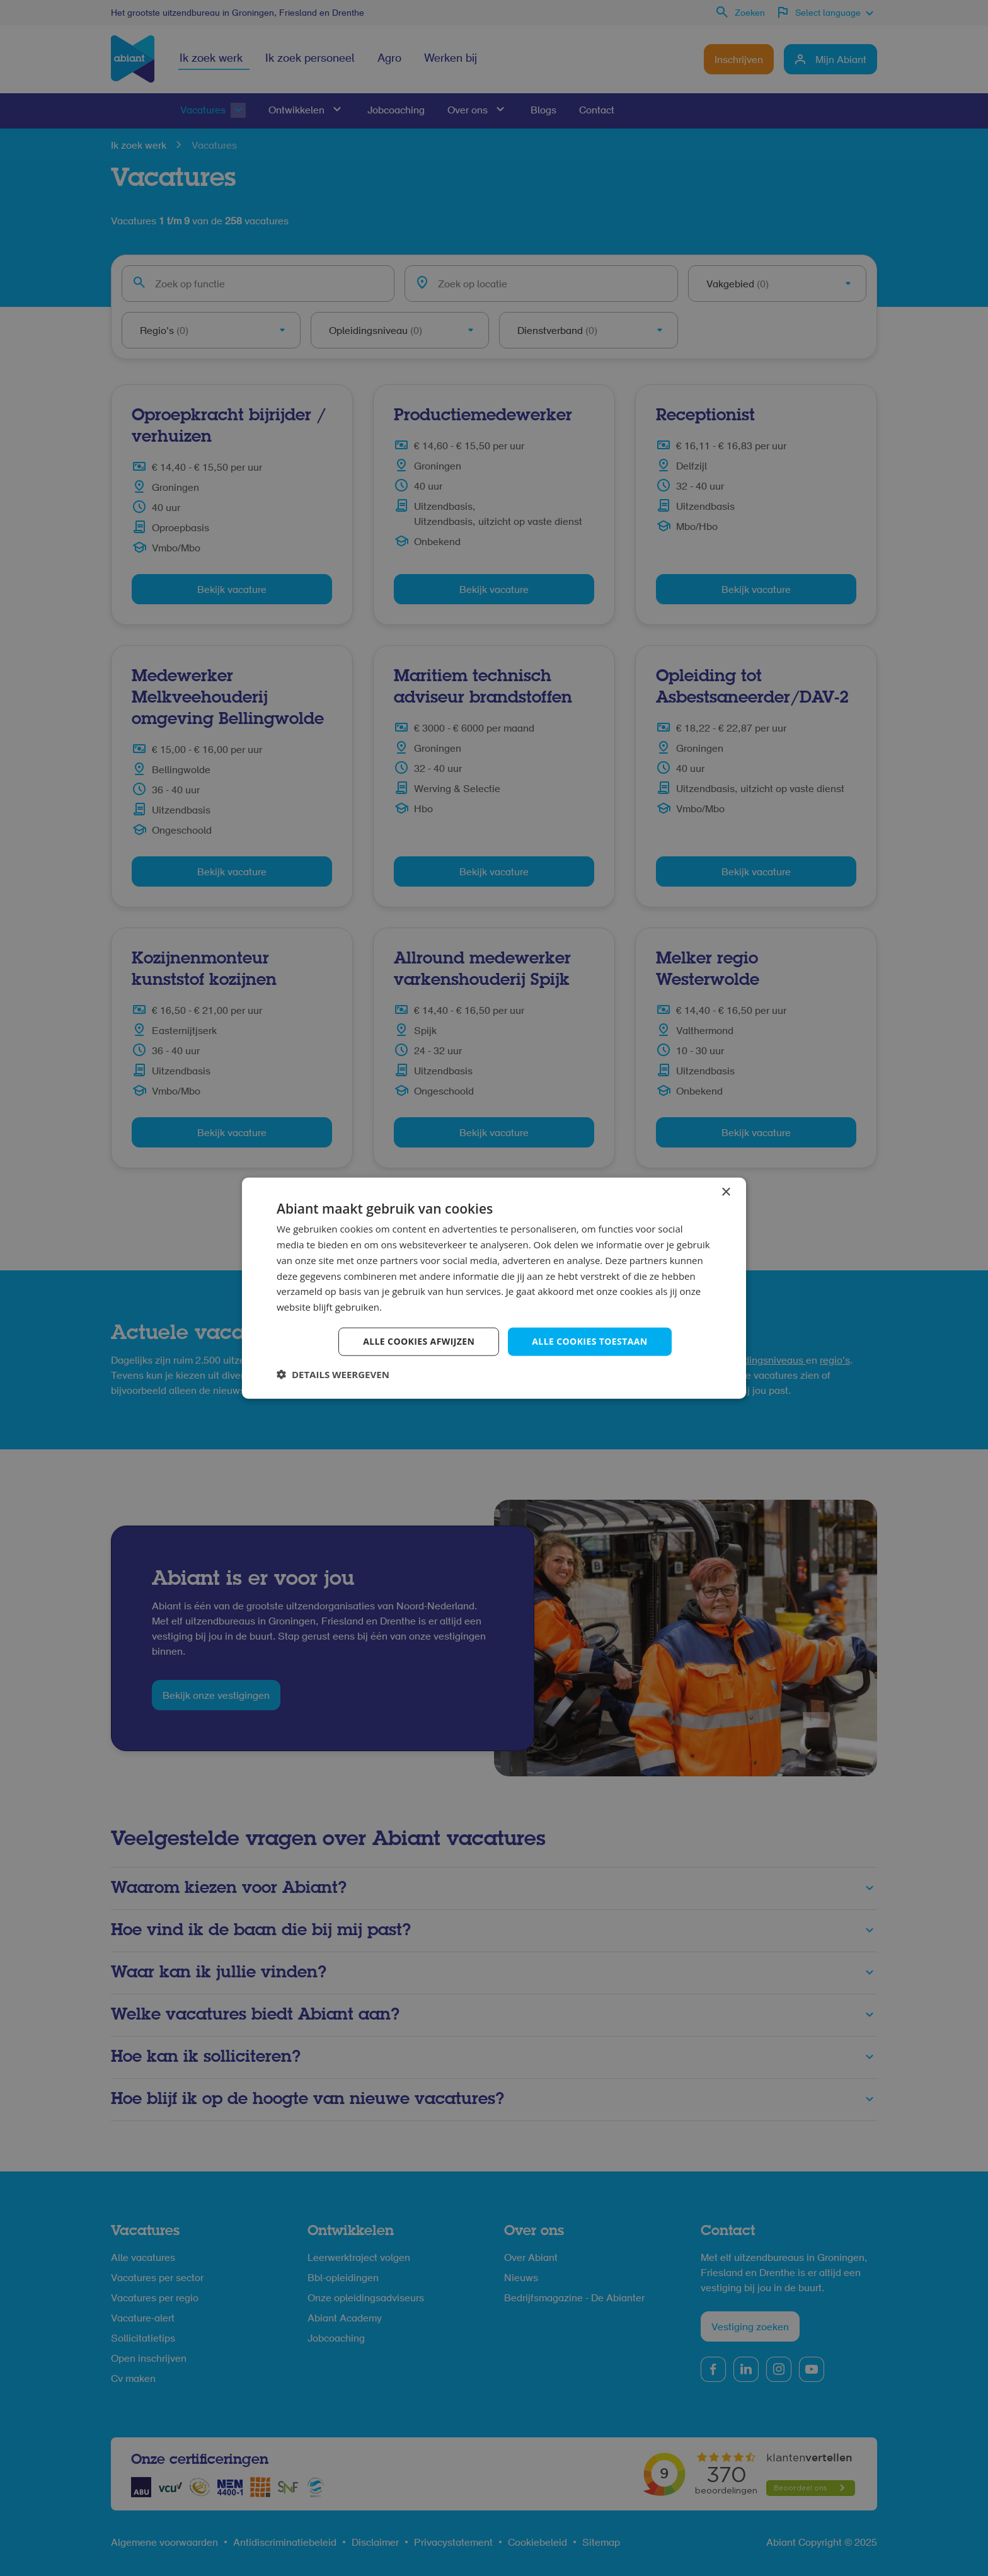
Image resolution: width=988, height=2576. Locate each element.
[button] (333, 1373)
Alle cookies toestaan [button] (589, 1341)
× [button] (725, 1192)
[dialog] (494, 1288)
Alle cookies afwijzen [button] (418, 1341)
